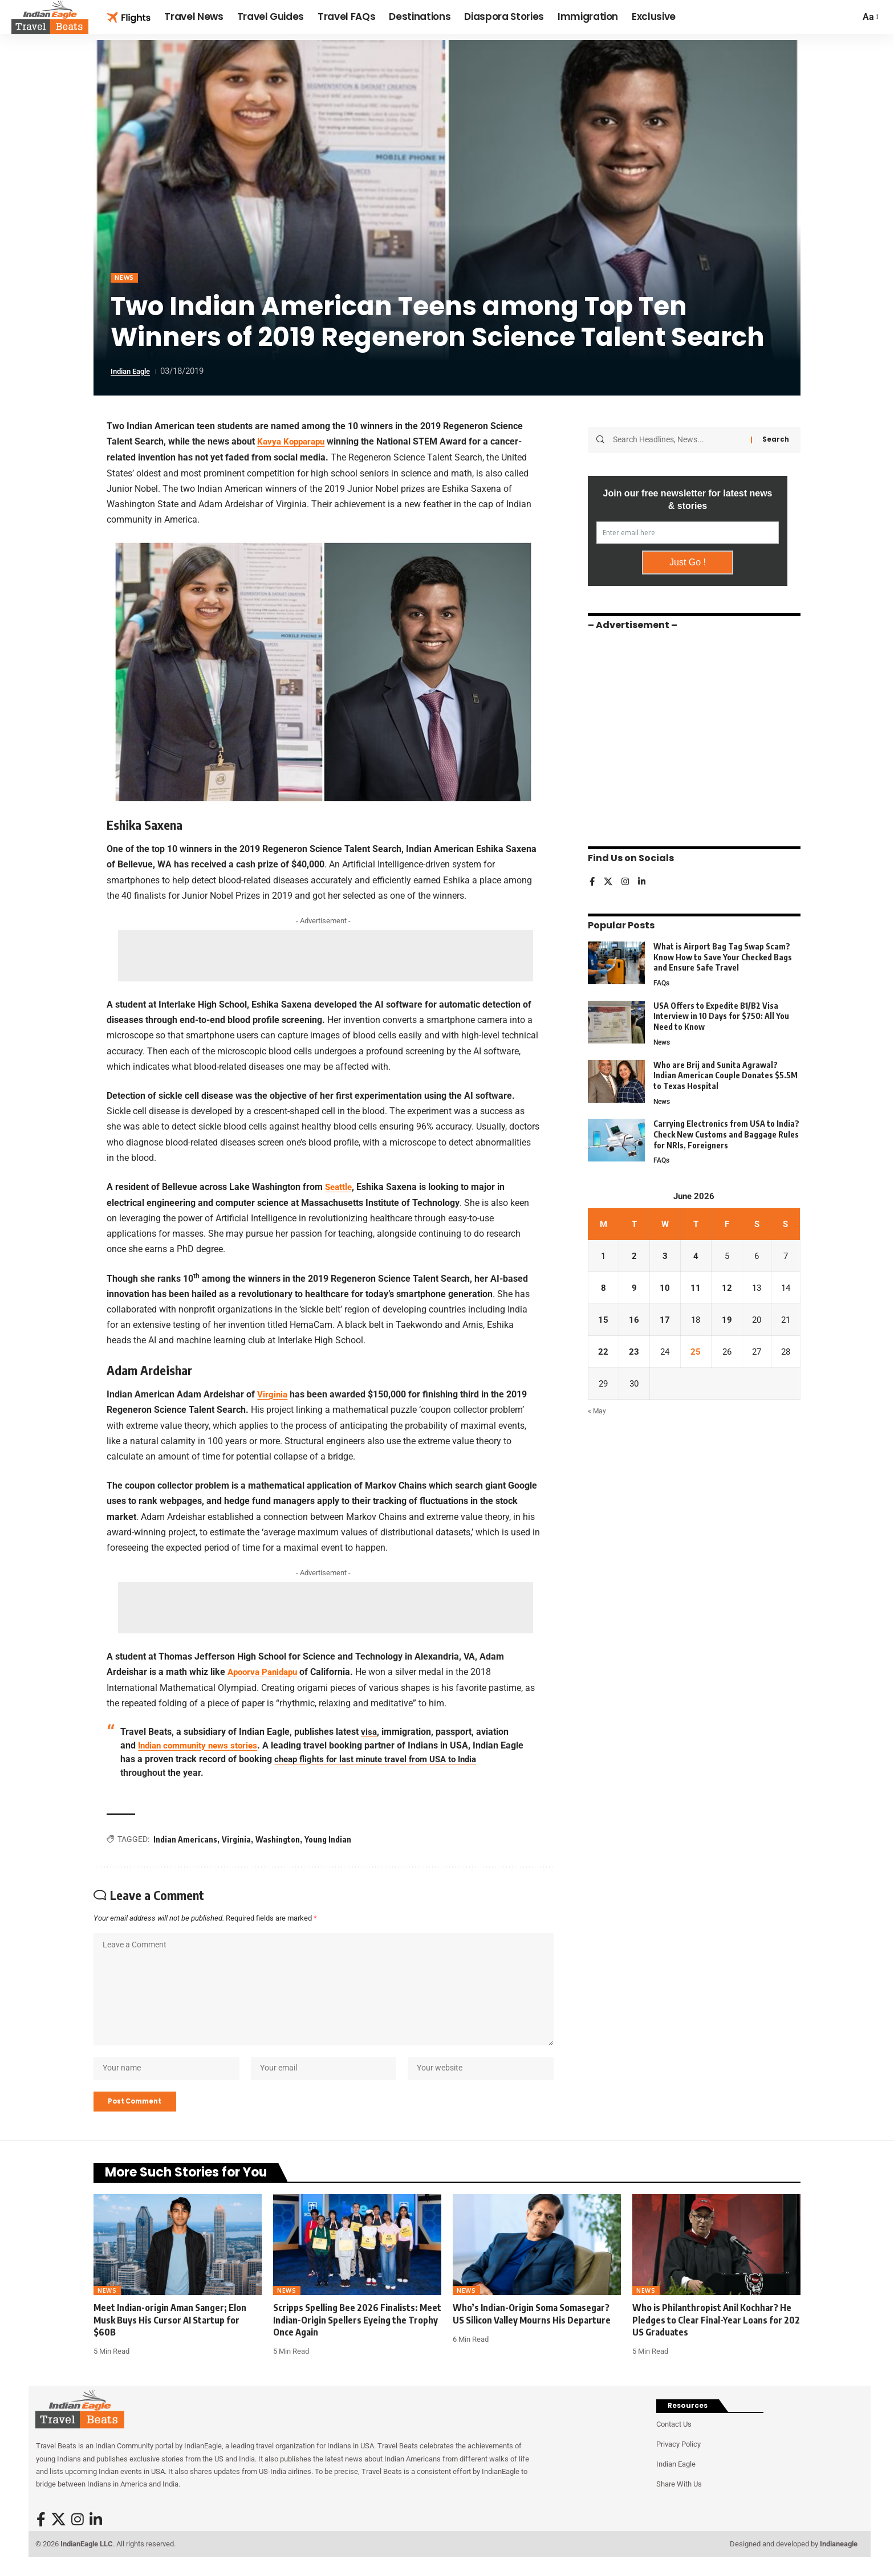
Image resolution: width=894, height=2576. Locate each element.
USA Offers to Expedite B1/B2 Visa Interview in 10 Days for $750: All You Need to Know (721, 1011)
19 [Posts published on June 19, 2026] (724, 1319)
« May (597, 1413)
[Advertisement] (325, 956)
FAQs (662, 978)
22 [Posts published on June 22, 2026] (603, 1352)
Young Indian (327, 1838)
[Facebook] (592, 877)
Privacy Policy (678, 2457)
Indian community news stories (202, 1744)
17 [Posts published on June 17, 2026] (664, 1319)
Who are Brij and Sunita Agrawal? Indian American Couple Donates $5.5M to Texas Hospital (725, 1071)
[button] (870, 17)
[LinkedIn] (643, 877)
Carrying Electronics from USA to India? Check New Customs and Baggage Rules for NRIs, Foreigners (726, 1131)
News (125, 278)
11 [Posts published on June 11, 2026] (694, 1287)
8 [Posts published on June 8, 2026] (603, 1287)
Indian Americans (185, 1838)
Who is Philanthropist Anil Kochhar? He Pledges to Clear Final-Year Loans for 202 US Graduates (716, 2332)
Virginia (236, 1838)
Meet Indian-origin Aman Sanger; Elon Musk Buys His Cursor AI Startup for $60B (170, 2332)
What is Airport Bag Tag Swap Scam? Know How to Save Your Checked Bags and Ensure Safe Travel (722, 951)
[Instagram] (626, 877)
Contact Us (674, 2437)
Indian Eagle (134, 372)
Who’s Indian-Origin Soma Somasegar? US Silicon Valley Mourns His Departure (532, 2326)
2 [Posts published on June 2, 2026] (633, 1254)
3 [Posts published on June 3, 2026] (664, 1254)
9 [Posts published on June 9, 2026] (633, 1287)
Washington (277, 1838)
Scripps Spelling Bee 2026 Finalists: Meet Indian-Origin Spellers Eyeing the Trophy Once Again (357, 2332)
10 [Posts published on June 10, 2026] (664, 1287)
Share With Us (679, 2497)
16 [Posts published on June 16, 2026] (633, 1319)
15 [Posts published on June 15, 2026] (603, 1319)
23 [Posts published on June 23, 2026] (633, 1352)
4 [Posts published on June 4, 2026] (694, 1254)
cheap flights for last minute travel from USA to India (407, 1757)
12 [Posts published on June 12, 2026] (724, 1287)
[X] (609, 877)
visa (369, 1730)
